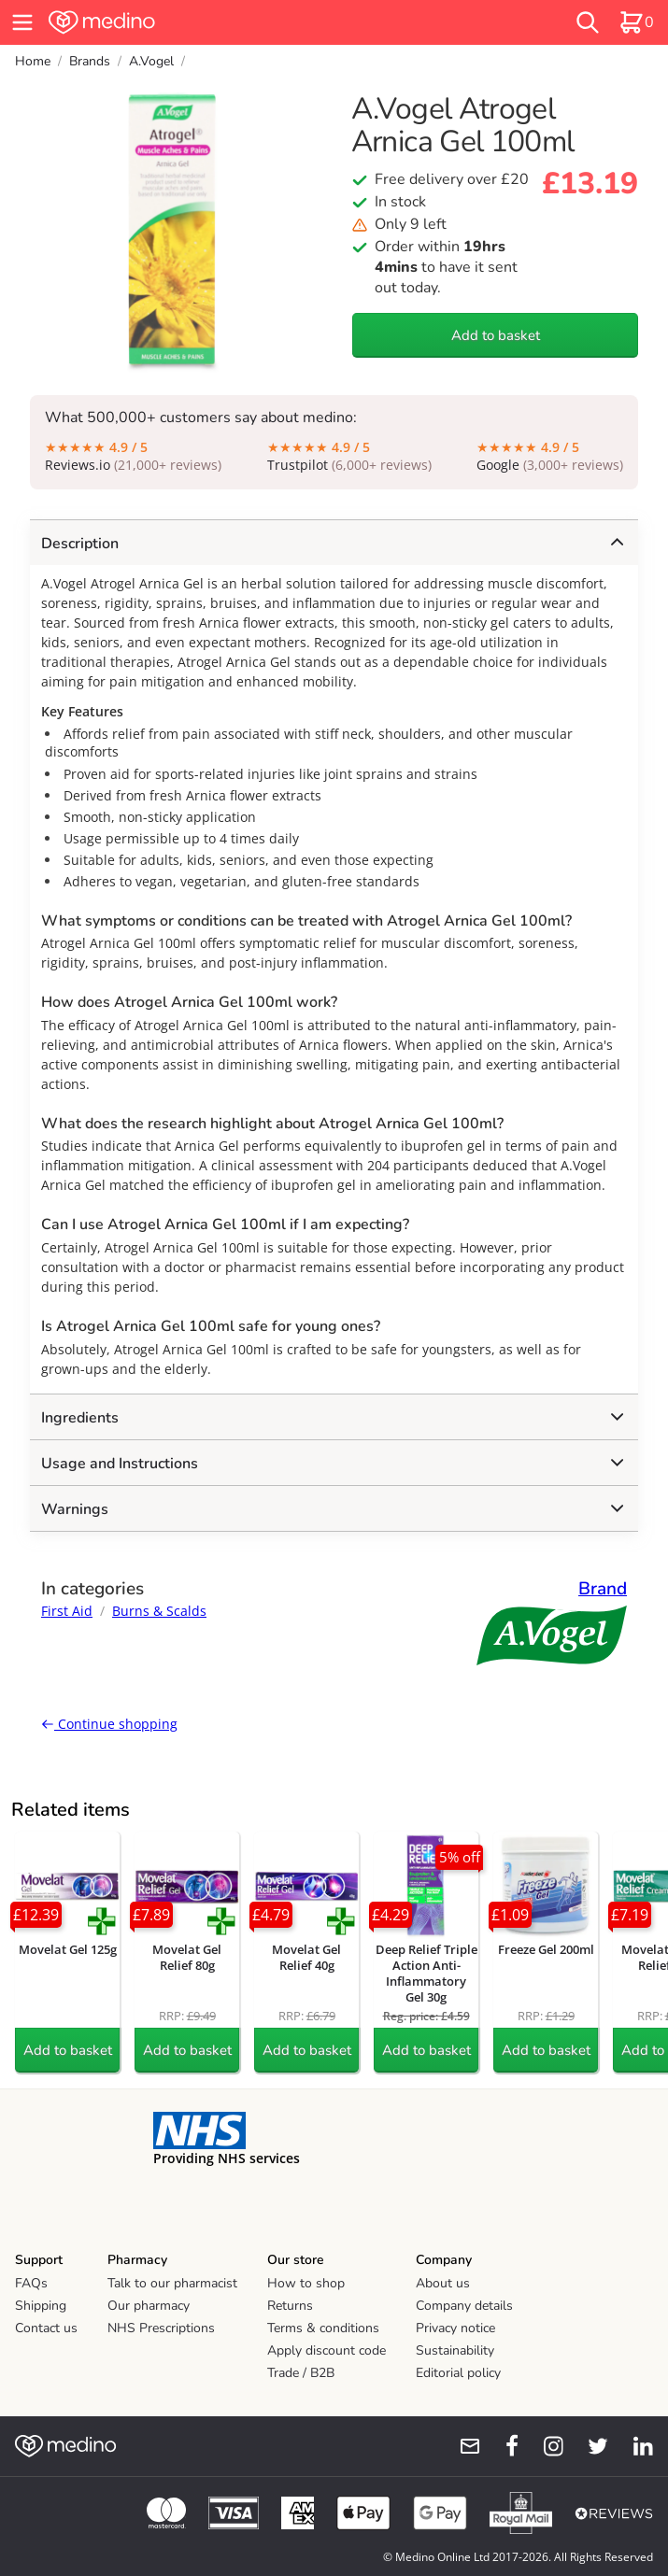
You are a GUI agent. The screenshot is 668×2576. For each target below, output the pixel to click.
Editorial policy (458, 2373)
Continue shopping (109, 1724)
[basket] (636, 22)
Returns (290, 2305)
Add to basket (495, 335)
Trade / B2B (300, 2373)
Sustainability (455, 2350)
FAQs (31, 2283)
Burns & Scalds (159, 1611)
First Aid (66, 1611)
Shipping (40, 2305)
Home (32, 61)
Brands (89, 61)
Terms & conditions (323, 2328)
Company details (464, 2305)
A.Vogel (151, 61)
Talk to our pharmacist (172, 2283)
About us (443, 2283)
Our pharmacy (148, 2305)
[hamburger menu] (22, 22)
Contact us (46, 2328)
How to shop (306, 2283)
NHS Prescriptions (161, 2328)
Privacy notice (455, 2328)
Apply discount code (326, 2350)
